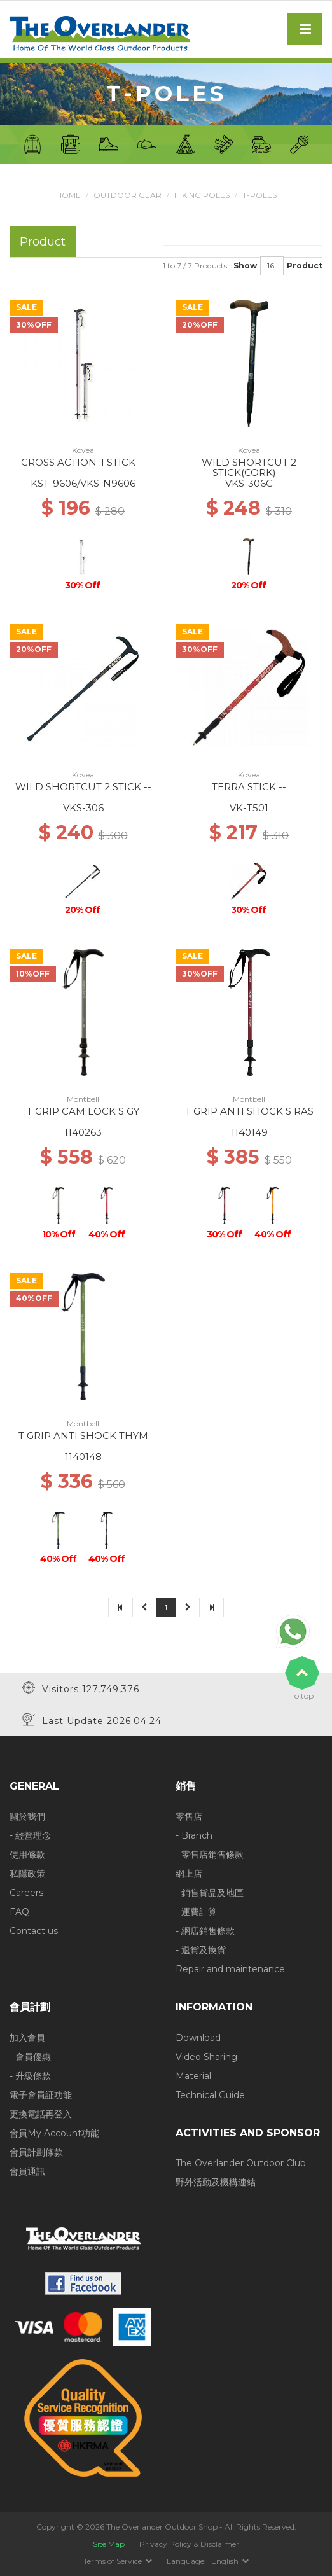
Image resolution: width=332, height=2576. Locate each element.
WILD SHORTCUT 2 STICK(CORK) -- (249, 467)
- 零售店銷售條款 (210, 1854)
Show (245, 265)
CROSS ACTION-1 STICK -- (83, 462)
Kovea (83, 450)
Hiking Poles (202, 195)
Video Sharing (206, 2057)
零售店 (189, 1816)
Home (68, 195)
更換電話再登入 (41, 2114)
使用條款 (27, 1854)
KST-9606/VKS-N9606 (83, 483)
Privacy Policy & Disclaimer (189, 2544)
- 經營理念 (30, 1835)
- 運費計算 (196, 1912)
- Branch (194, 1835)
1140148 (83, 1457)
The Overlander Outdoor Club (241, 2163)
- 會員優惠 (30, 2057)
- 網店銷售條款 (205, 1931)
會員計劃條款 (36, 2152)
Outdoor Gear (127, 195)
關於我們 (27, 1816)
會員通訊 (27, 2171)
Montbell (83, 1099)
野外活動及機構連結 (216, 2182)
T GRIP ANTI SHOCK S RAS (249, 1111)
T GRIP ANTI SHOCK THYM (83, 1436)
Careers (26, 1892)
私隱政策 (27, 1873)
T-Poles (259, 195)
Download (198, 2037)
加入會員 (27, 2037)
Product (304, 265)
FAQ (19, 1912)
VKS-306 (83, 808)
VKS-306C (249, 483)
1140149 (249, 1132)
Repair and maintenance (230, 1969)
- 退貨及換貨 (201, 1950)
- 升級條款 (30, 2076)
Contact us (34, 1931)
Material (193, 2076)
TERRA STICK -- (249, 787)
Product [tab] (43, 241)
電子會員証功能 (41, 2095)
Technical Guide (210, 2095)
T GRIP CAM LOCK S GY (83, 1111)
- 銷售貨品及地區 (210, 1892)
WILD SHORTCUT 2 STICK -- (83, 787)
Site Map (109, 2544)
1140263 (83, 1132)
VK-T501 (249, 808)
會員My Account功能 (54, 2133)
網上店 (189, 1873)
